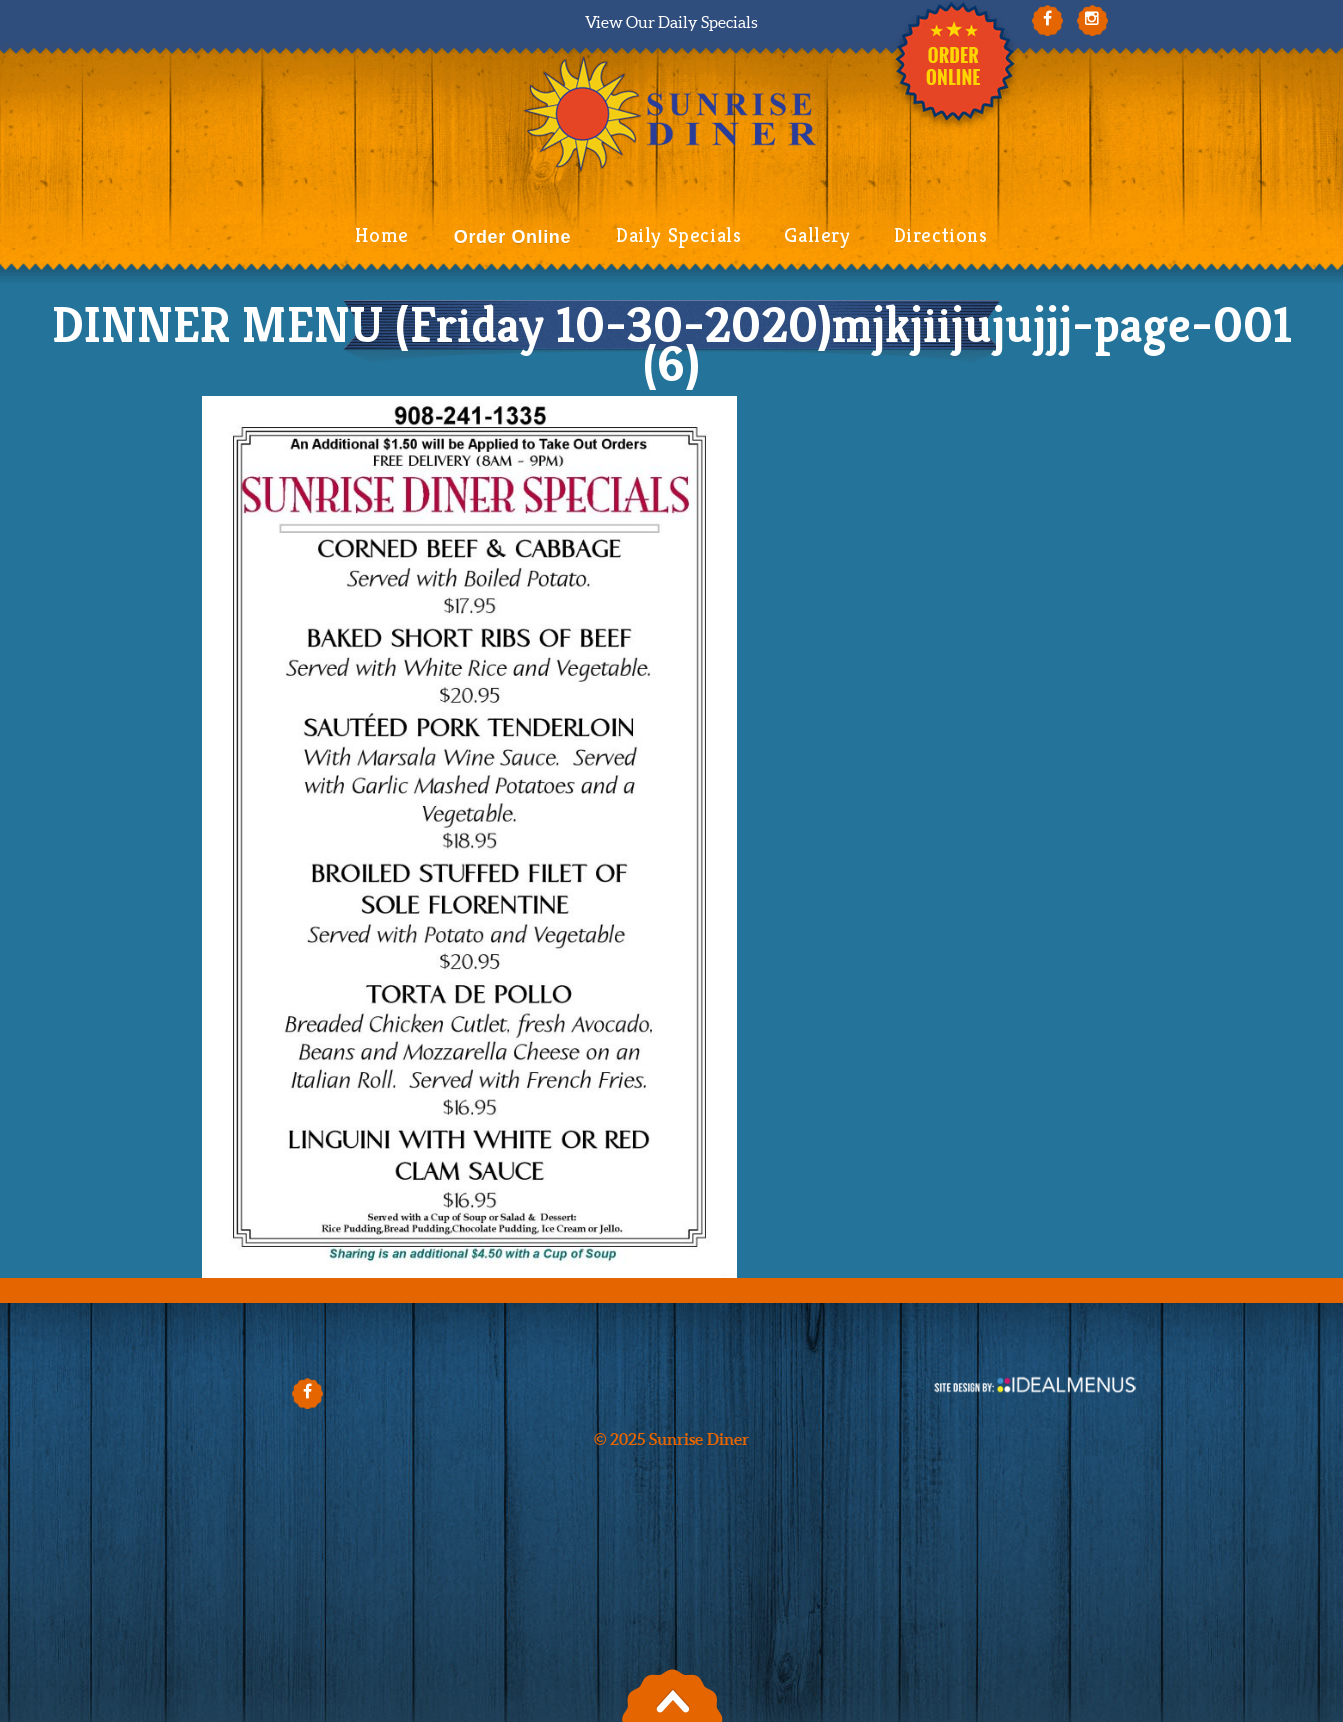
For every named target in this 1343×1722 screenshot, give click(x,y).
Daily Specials (678, 235)
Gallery (817, 235)
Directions (941, 235)
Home (381, 235)
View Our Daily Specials (671, 22)
